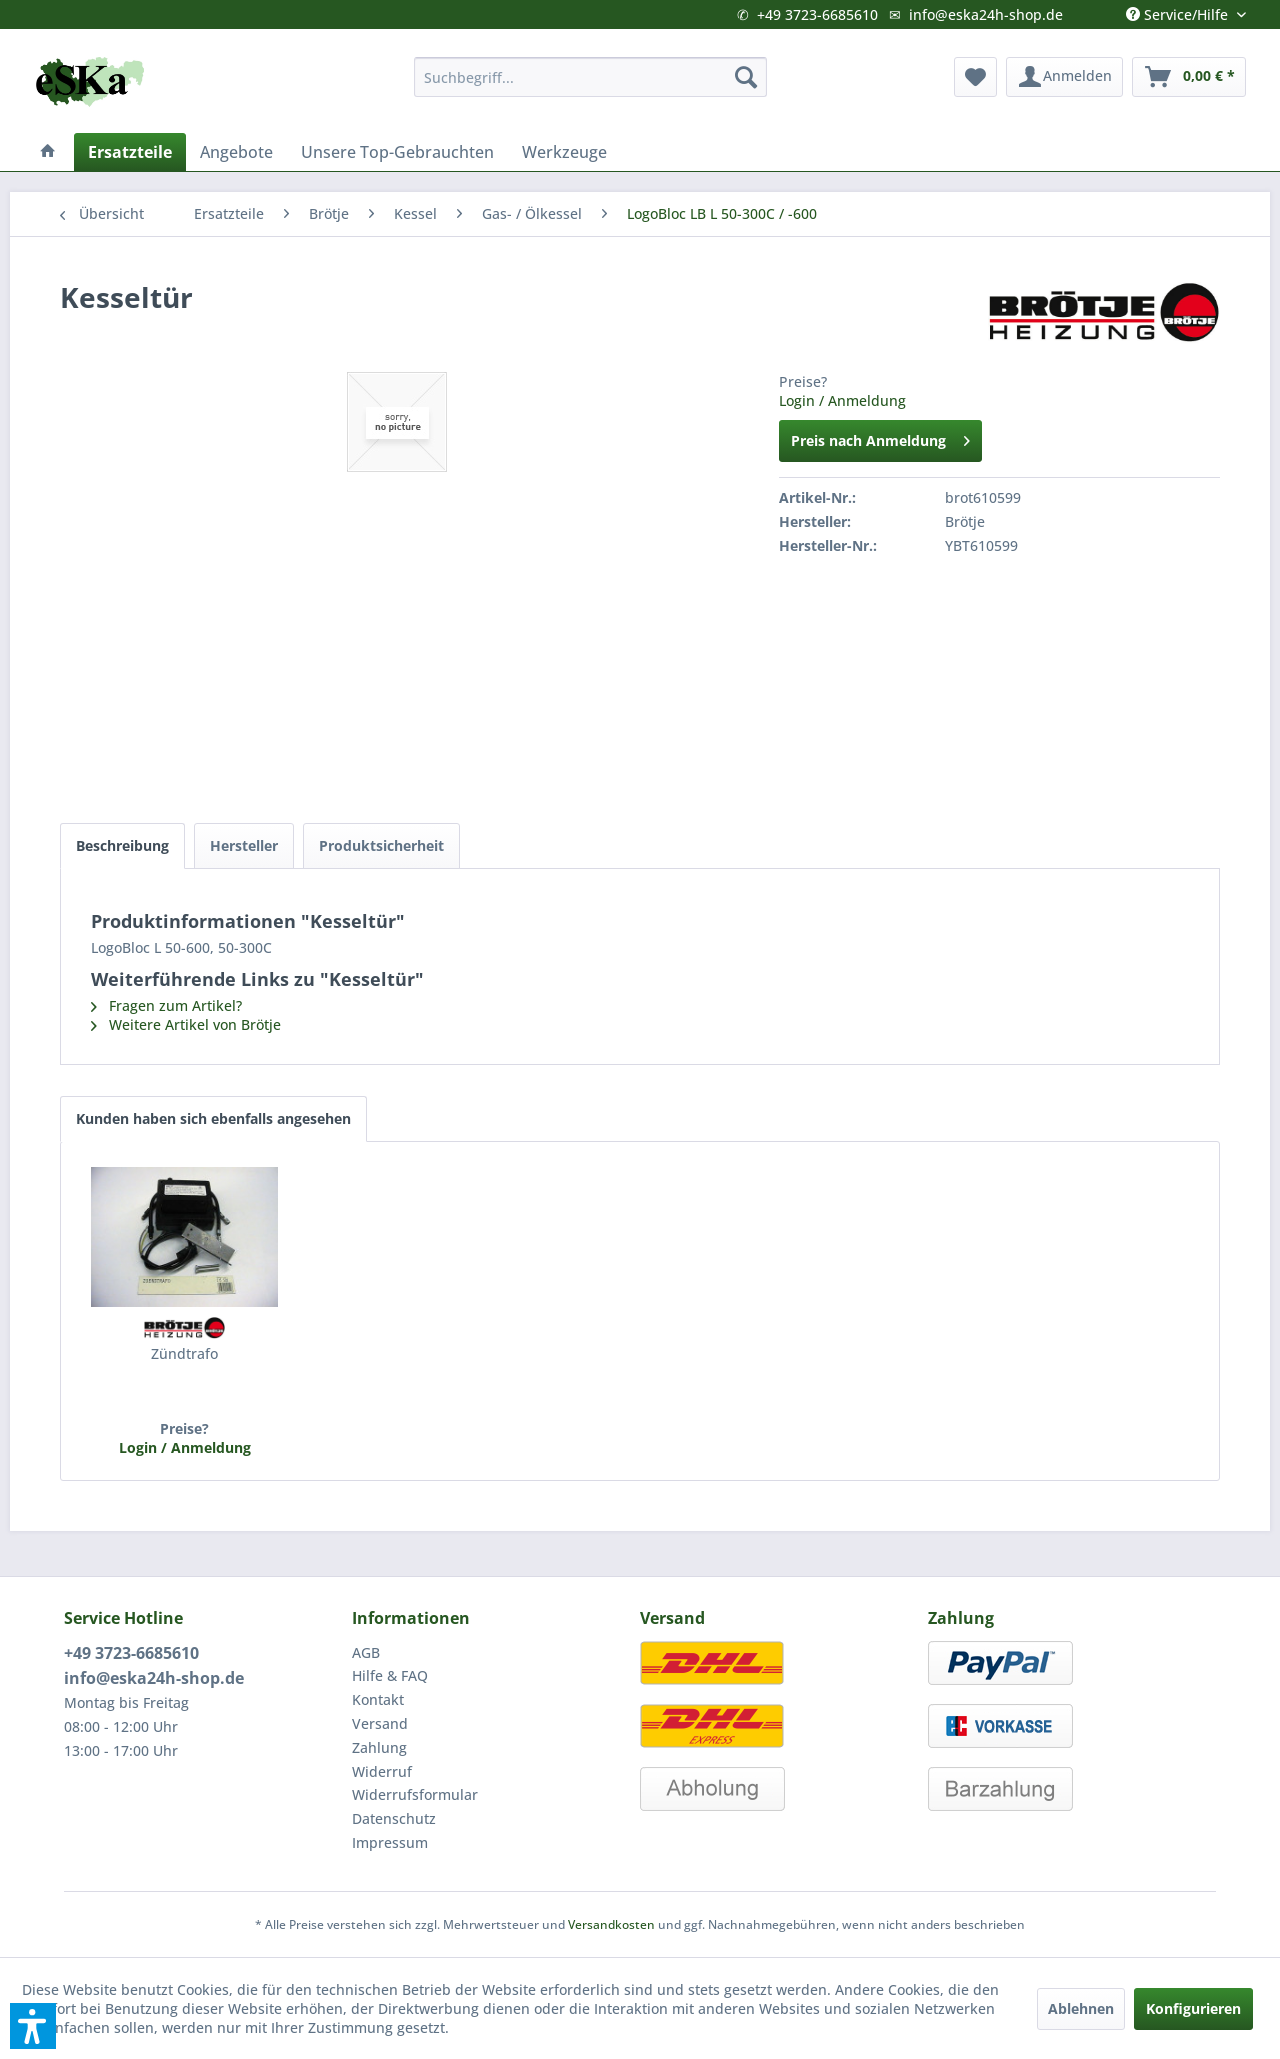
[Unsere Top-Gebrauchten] (397, 152)
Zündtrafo (184, 1353)
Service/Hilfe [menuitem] (1179, 10)
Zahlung (379, 1747)
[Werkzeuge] (564, 152)
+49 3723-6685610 (817, 14)
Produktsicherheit (381, 845)
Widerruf (382, 1771)
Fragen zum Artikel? (166, 1005)
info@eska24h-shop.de (986, 14)
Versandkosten (611, 1924)
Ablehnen (1081, 2008)
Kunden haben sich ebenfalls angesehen (213, 1118)
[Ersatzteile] (130, 152)
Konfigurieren (1193, 2008)
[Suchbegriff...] (590, 77)
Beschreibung (122, 845)
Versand (380, 1723)
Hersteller (244, 845)
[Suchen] (746, 77)
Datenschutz (394, 1818)
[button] (33, 2026)
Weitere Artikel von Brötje (186, 1024)
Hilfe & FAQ (390, 1675)
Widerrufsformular (415, 1794)
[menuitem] (590, 77)
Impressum (390, 1842)
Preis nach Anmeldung (880, 437)
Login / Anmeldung (842, 400)
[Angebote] (236, 152)
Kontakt (378, 1699)
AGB (366, 1652)
